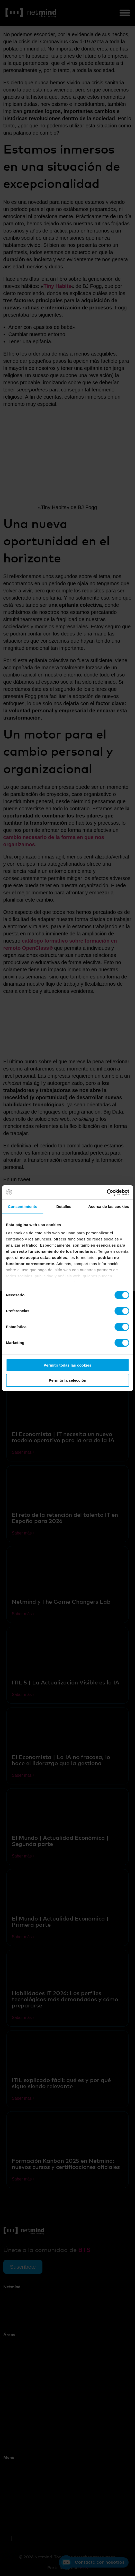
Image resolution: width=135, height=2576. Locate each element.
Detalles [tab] (63, 1206)
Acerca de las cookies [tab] (108, 1206)
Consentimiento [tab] (23, 1206)
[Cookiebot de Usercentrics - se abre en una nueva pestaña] (106, 1192)
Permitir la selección (67, 1380)
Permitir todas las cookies (68, 1365)
